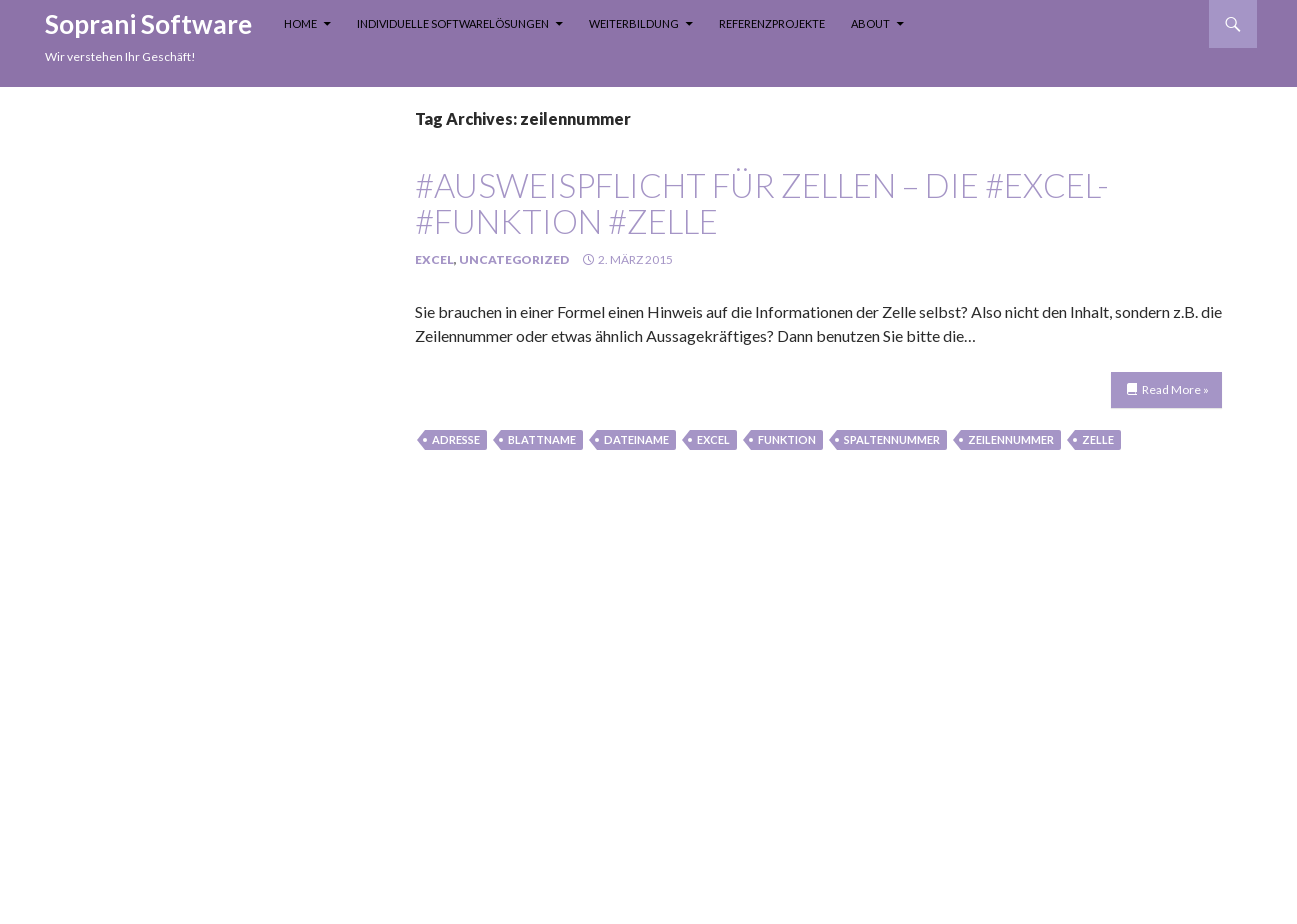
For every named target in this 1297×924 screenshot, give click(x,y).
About (870, 23)
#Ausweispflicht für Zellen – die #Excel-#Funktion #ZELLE (762, 203)
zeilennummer (1011, 439)
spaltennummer (892, 439)
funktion (787, 439)
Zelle (1098, 439)
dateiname (636, 439)
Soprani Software (148, 24)
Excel (434, 259)
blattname (542, 439)
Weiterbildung (634, 23)
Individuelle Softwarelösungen (453, 23)
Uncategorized (514, 259)
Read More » (1175, 389)
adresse (456, 439)
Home (300, 23)
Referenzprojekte (772, 23)
